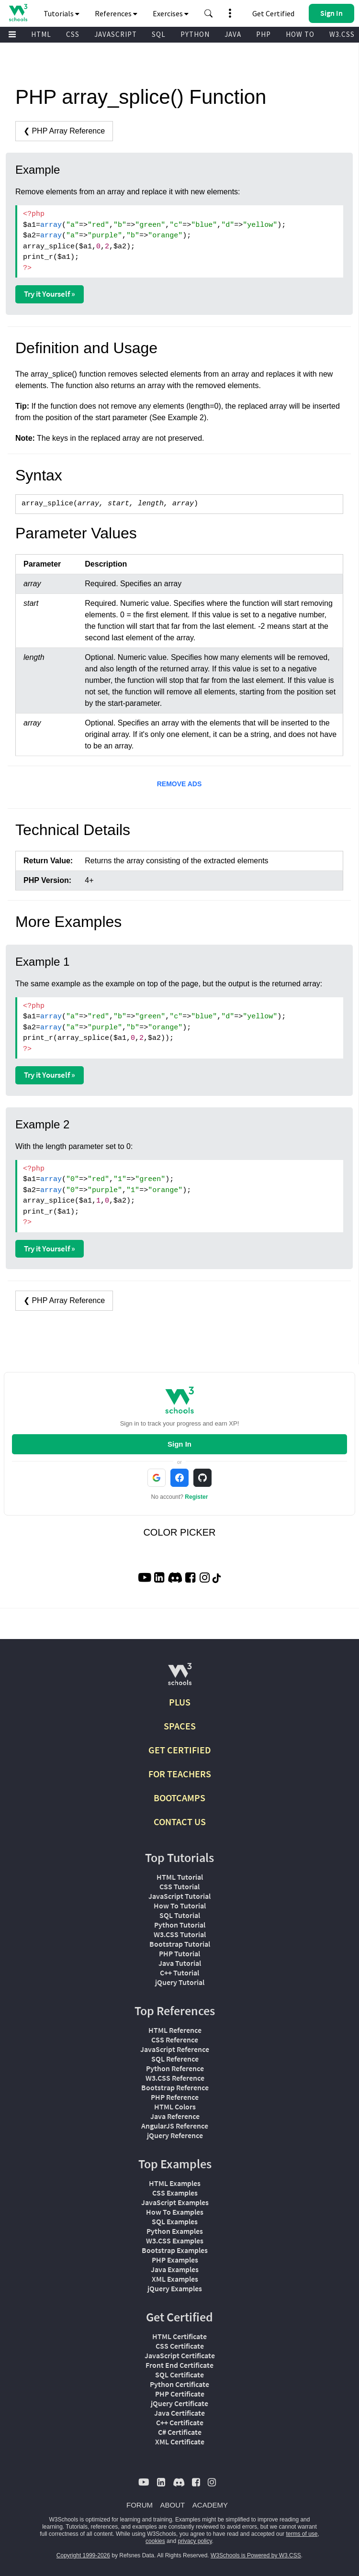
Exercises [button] (171, 13)
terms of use (301, 2534)
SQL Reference (175, 2058)
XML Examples (175, 2279)
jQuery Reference (175, 2135)
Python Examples (174, 2231)
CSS (72, 34)
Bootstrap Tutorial (179, 1944)
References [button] (116, 13)
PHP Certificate (179, 2393)
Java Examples (175, 2269)
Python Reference (175, 2068)
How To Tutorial (180, 1905)
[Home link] (18, 12)
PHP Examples (175, 2259)
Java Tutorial (179, 1963)
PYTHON (195, 34)
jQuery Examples (174, 2288)
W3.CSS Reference (175, 2078)
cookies (155, 2541)
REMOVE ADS (179, 784)
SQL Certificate (179, 2374)
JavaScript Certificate (180, 2355)
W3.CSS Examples (174, 2240)
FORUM (139, 2505)
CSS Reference (174, 2039)
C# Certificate (180, 2432)
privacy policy (195, 2541)
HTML (41, 34)
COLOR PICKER (179, 1532)
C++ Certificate (179, 2422)
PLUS (180, 1702)
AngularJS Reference (174, 2125)
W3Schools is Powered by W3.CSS (256, 2555)
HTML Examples (175, 2183)
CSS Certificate (180, 2346)
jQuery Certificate (179, 2403)
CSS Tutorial (179, 1886)
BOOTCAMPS (179, 1798)
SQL (159, 34)
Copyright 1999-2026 (83, 2555)
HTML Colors (175, 2106)
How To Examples (174, 2212)
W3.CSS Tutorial (180, 1934)
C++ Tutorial (179, 1972)
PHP (263, 34)
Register (196, 1497)
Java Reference (175, 2116)
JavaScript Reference (174, 2049)
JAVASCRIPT (115, 34)
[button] (208, 13)
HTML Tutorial (180, 1877)
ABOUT (172, 2505)
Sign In (179, 1444)
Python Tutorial (179, 1924)
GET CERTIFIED (179, 1750)
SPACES (180, 1726)
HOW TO (300, 34)
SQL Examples (175, 2221)
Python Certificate (179, 2384)
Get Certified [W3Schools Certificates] (273, 13)
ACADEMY (210, 2505)
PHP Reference (175, 2097)
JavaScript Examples (175, 2202)
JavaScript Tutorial (179, 1896)
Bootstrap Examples (175, 2250)
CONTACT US (180, 1822)
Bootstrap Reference (175, 2087)
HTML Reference (175, 2030)
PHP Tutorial (179, 1953)
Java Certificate (179, 2413)
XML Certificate (179, 2441)
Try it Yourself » (49, 294)
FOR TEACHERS (179, 1774)
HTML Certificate (179, 2336)
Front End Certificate (179, 2365)
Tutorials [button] (61, 13)
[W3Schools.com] (179, 1678)
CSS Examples (175, 2192)
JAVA (232, 34)
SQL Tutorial (179, 1915)
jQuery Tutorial (179, 1982)
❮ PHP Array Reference (64, 131)
